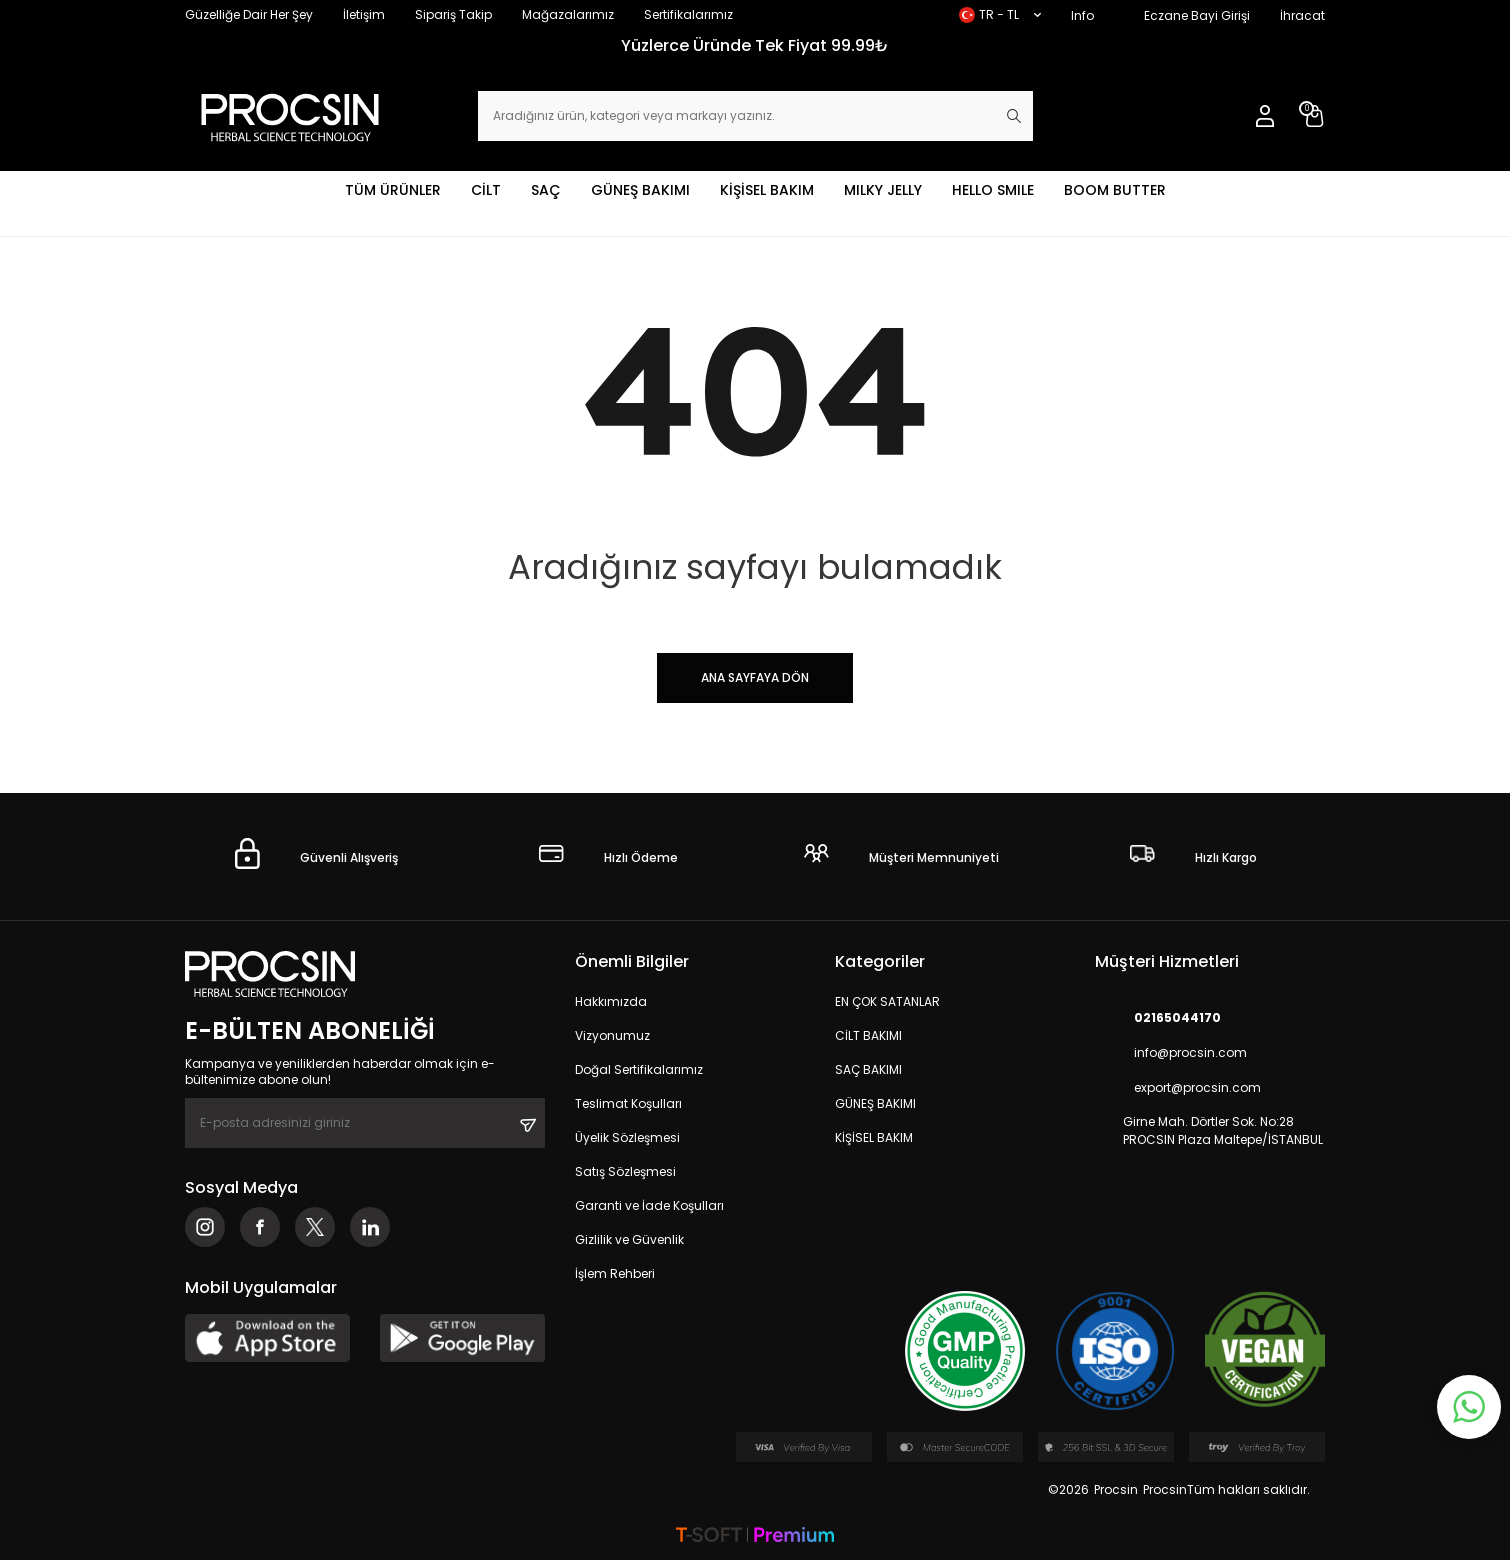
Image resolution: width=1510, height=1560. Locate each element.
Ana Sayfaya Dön (755, 677)
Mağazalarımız (568, 14)
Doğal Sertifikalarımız (639, 1069)
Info (1082, 15)
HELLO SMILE (993, 190)
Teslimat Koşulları (628, 1103)
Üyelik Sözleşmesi (627, 1137)
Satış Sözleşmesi (625, 1171)
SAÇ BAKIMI (868, 1069)
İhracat (1302, 15)
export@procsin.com (1178, 1087)
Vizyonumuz (612, 1035)
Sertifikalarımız (688, 14)
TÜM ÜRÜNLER (393, 190)
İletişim (364, 14)
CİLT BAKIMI (868, 1035)
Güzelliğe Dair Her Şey (249, 14)
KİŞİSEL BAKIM (767, 190)
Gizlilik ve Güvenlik (629, 1239)
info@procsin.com (1171, 1052)
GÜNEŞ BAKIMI (640, 190)
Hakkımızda (611, 1001)
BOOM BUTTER (1115, 190)
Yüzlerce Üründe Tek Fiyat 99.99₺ (755, 45)
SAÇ (546, 190)
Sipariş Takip (453, 14)
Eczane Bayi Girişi (1197, 15)
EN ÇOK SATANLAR (887, 1001)
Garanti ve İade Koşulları (649, 1205)
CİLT (486, 190)
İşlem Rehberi (615, 1273)
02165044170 (1158, 1017)
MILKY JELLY (883, 190)
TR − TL (1000, 14)
